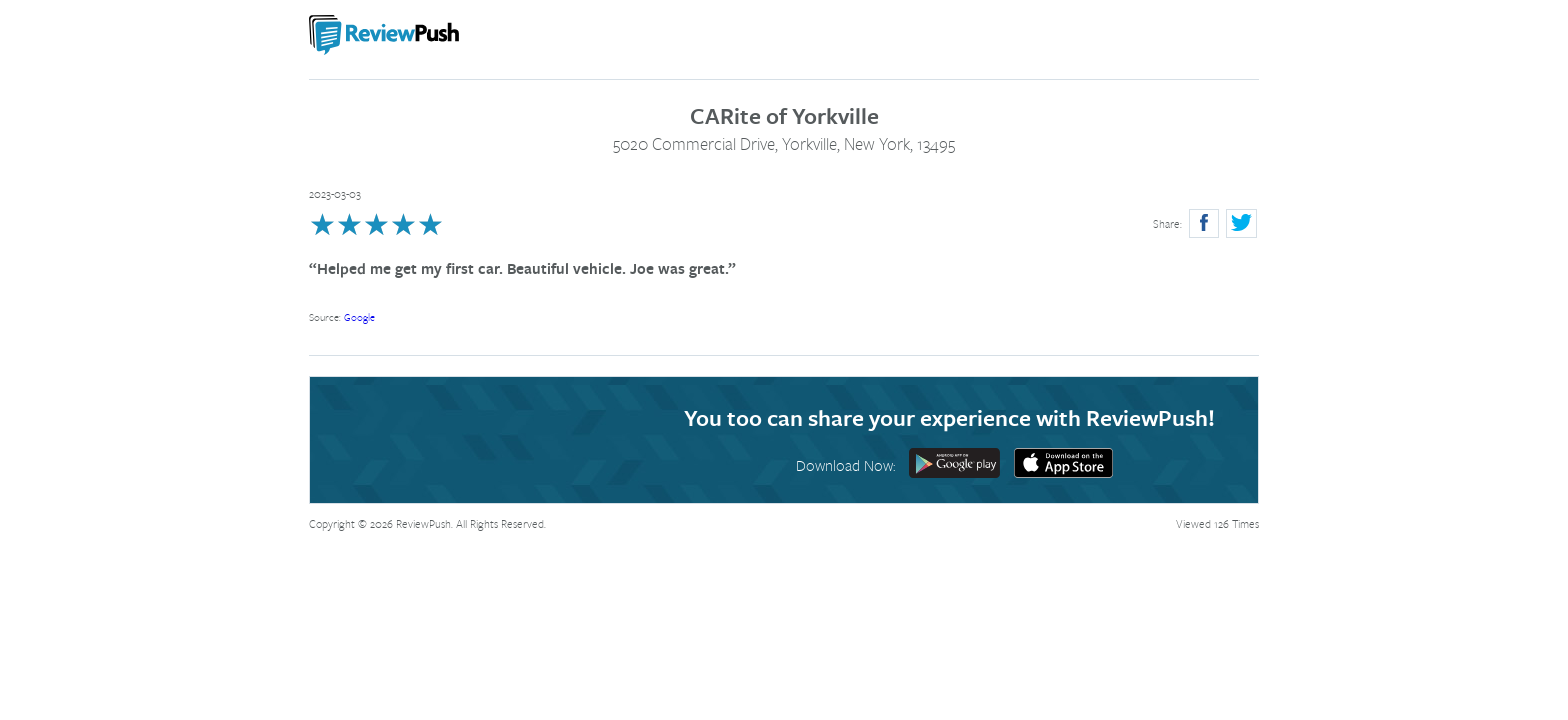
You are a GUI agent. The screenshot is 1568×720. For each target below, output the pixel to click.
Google (359, 317)
